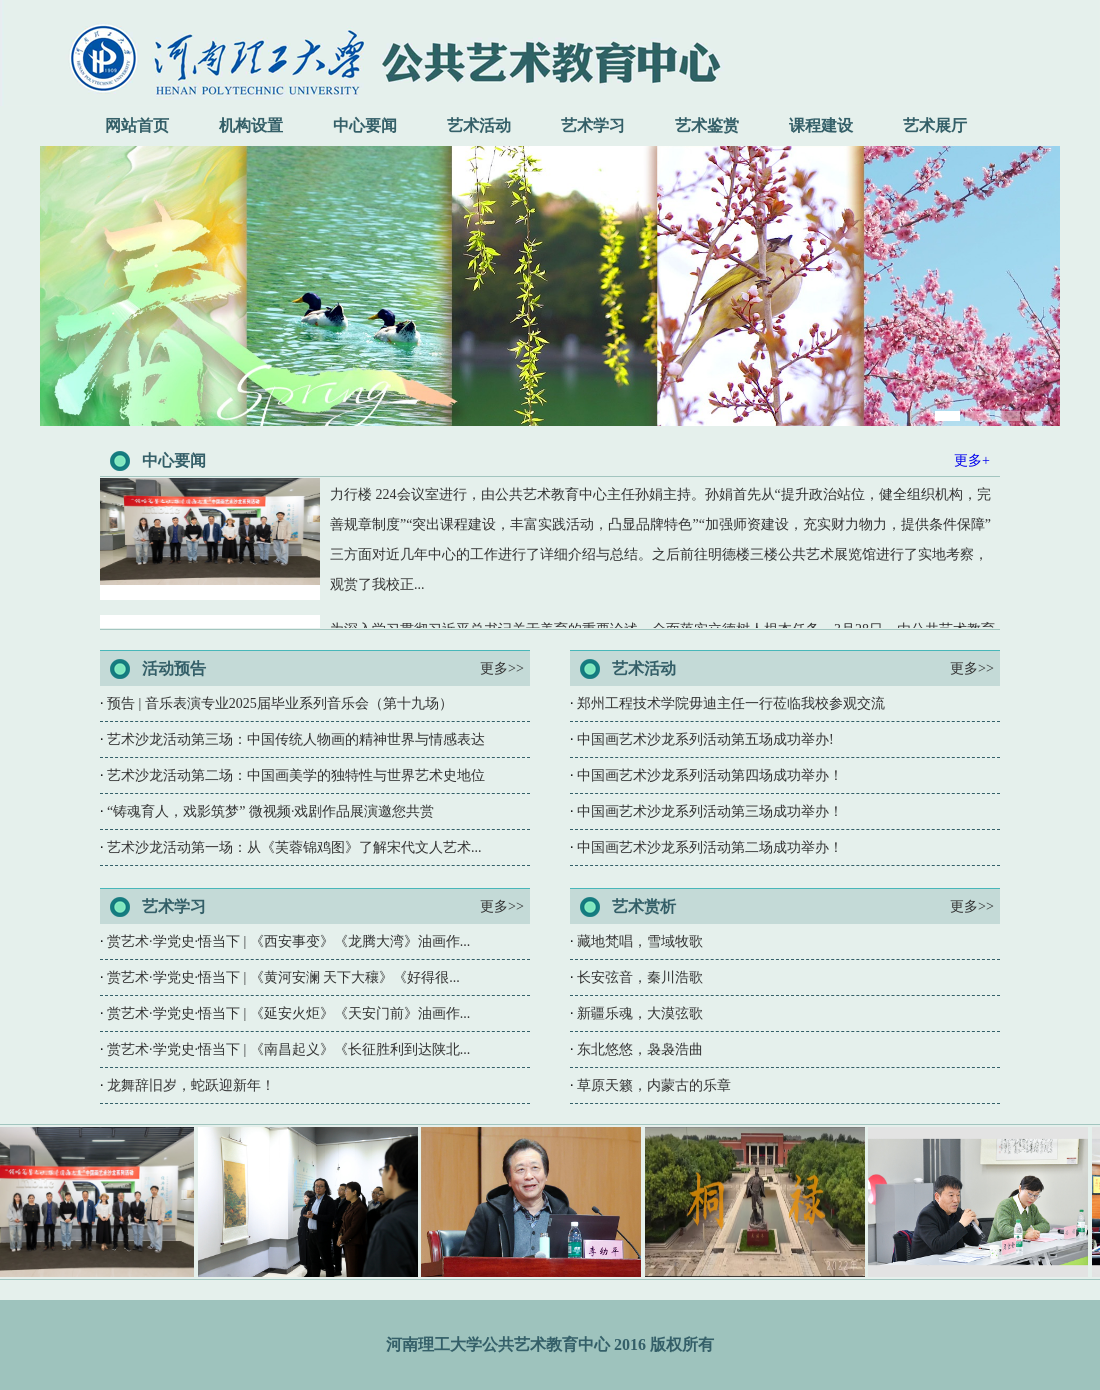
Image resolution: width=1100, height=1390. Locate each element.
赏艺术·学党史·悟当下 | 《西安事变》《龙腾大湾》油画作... (288, 941)
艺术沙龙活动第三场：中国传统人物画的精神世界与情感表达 (296, 739)
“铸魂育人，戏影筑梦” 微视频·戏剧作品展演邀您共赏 (270, 811)
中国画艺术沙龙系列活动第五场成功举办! (705, 739)
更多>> (502, 668)
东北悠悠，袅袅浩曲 (640, 1049)
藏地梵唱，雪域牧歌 (640, 941)
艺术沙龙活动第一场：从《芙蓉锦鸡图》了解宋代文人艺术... (294, 847)
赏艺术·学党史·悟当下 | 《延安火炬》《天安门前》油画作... (288, 1013)
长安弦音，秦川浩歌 (640, 977)
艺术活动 (479, 125)
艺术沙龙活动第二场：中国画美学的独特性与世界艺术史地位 (296, 775)
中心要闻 (365, 125)
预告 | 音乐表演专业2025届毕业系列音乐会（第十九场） (280, 703)
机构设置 (251, 125)
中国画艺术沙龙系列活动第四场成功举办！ (710, 775)
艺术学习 (593, 125)
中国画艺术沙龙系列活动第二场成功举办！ (710, 847)
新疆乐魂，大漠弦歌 (640, 1013)
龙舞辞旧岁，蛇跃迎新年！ (191, 1085)
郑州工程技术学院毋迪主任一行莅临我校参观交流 (731, 703)
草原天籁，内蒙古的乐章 (654, 1085)
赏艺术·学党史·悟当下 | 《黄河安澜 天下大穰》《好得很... (283, 977)
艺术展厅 (935, 125)
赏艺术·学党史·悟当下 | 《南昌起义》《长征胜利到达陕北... (288, 1049)
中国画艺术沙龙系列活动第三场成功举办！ (710, 811)
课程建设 (821, 125)
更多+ (972, 460)
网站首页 (137, 125)
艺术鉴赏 (707, 125)
